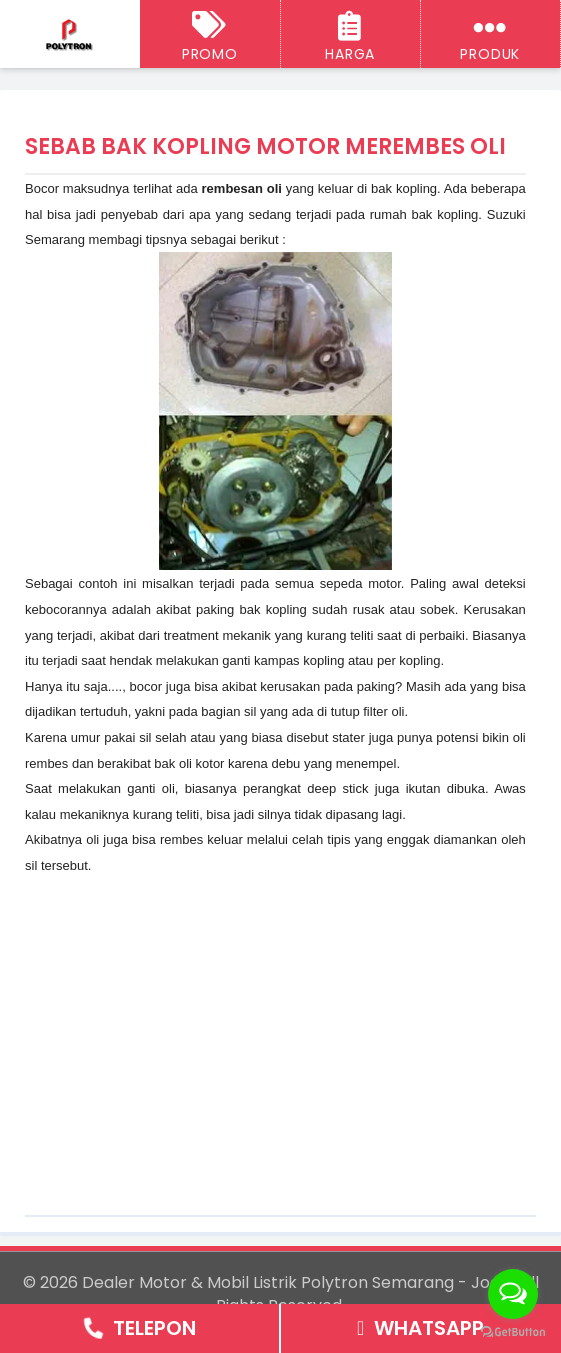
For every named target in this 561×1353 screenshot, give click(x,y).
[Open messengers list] (513, 1294)
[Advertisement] (275, 1018)
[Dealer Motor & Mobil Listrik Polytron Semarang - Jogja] (69, 35)
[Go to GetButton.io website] (513, 1332)
